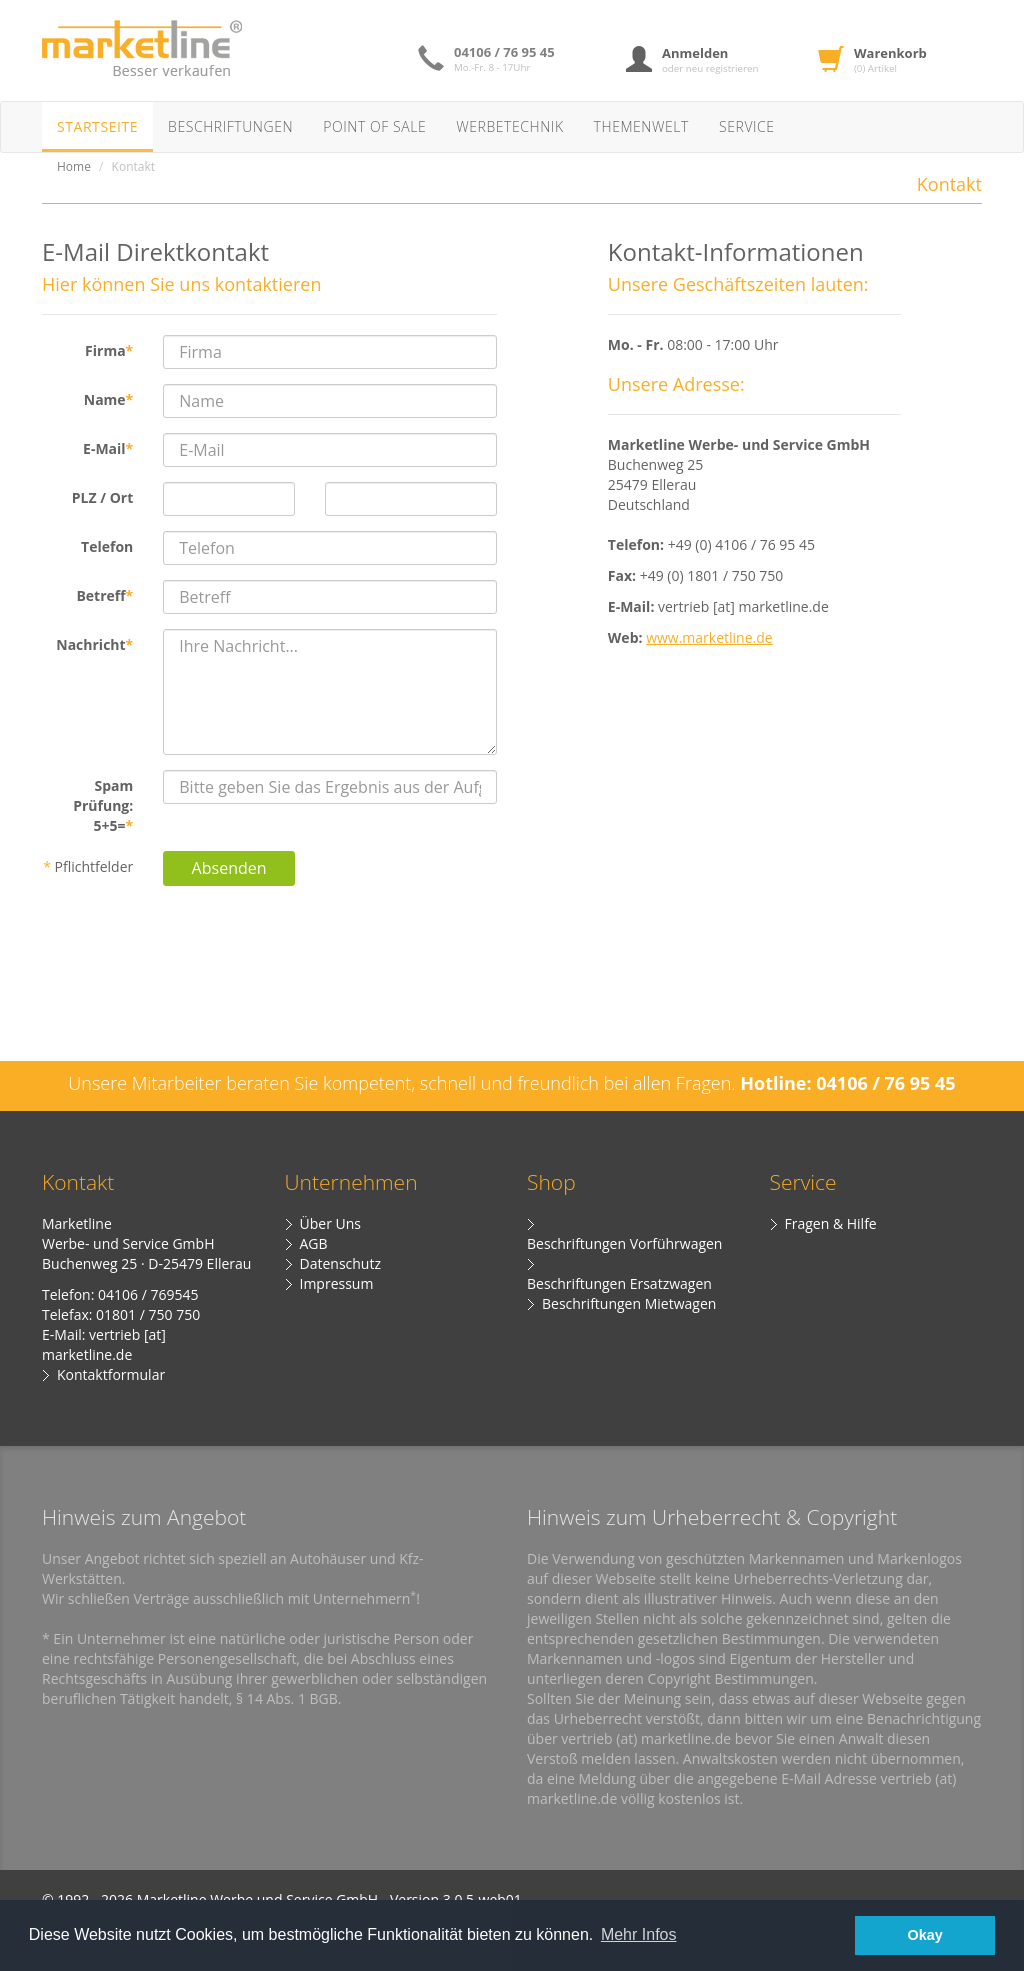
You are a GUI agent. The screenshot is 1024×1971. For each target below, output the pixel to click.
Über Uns (330, 1223)
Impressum (337, 1283)
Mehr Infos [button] (639, 1934)
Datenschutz (340, 1263)
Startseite (97, 126)
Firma (109, 350)
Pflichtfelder (88, 866)
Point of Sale (374, 126)
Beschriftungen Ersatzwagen (619, 1283)
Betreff (104, 595)
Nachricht (94, 644)
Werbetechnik (509, 126)
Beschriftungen (230, 126)
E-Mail (108, 448)
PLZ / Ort (102, 497)
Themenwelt (641, 126)
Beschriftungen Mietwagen (629, 1303)
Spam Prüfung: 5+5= (103, 805)
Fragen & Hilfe (831, 1223)
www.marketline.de (709, 637)
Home (74, 166)
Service (747, 126)
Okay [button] (925, 1935)
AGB (314, 1243)
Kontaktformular (111, 1374)
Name (109, 399)
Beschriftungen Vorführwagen (624, 1243)
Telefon (107, 546)
